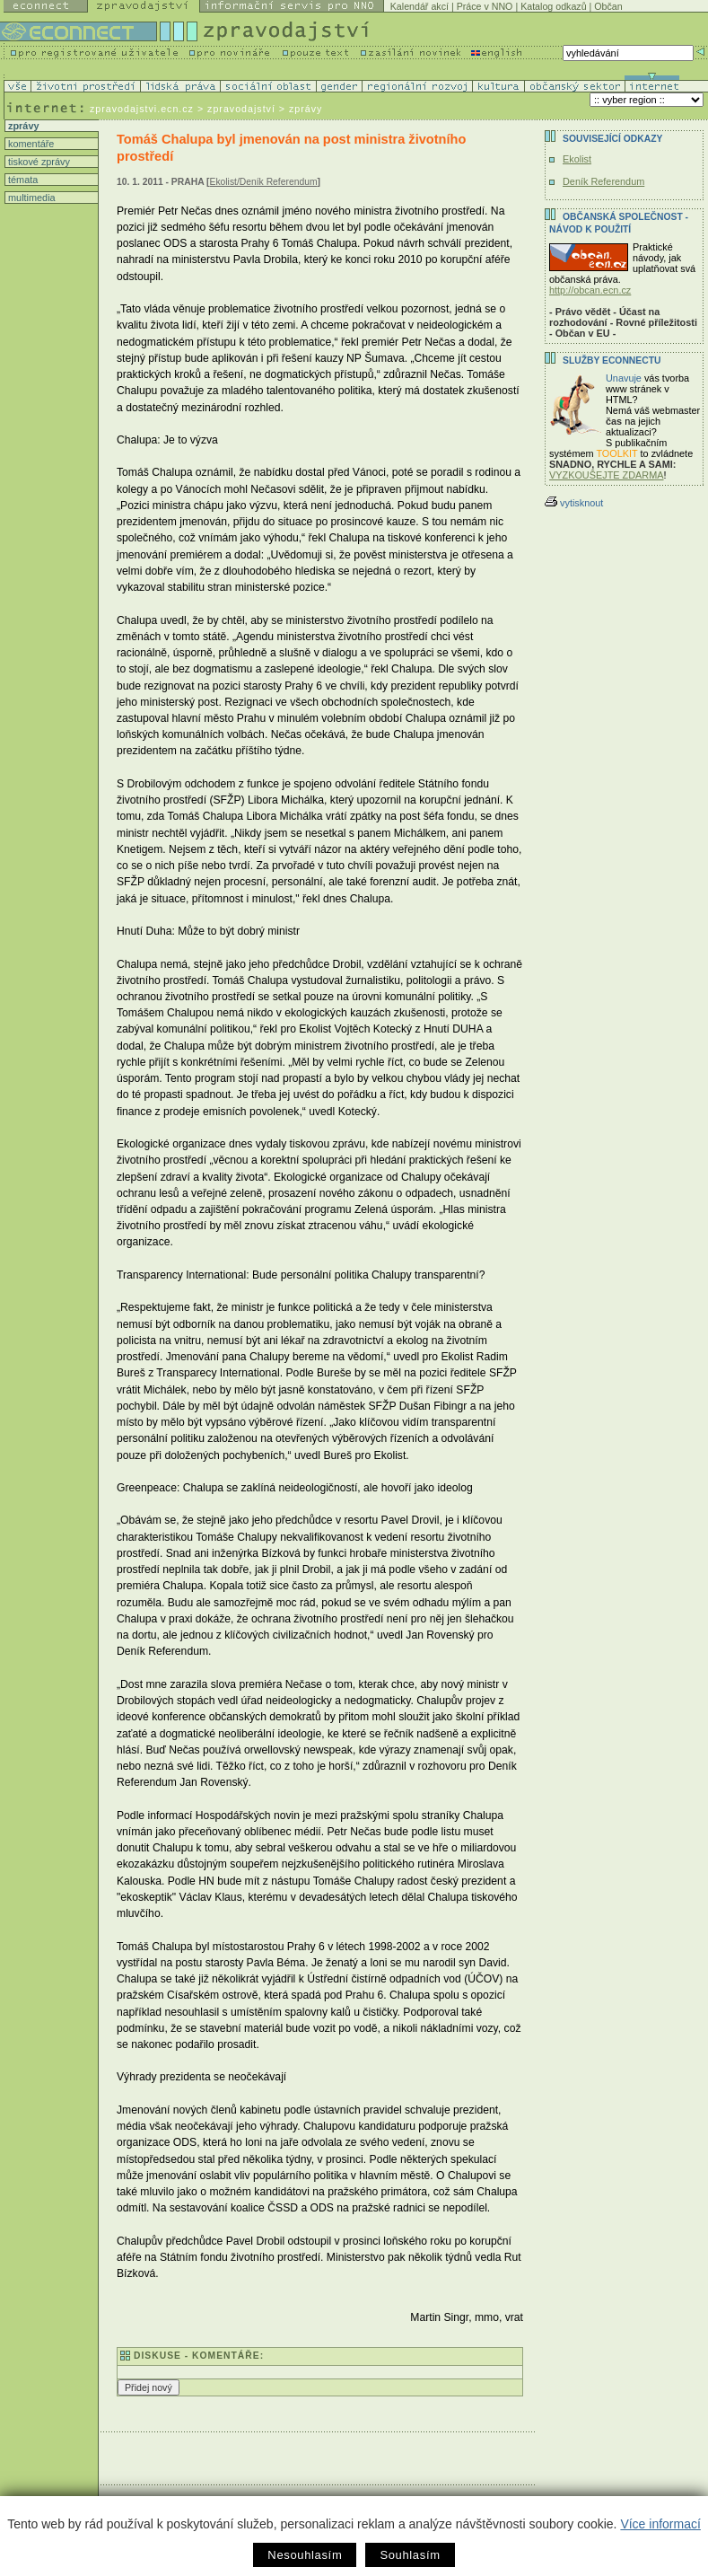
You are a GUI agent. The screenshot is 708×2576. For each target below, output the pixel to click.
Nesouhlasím (304, 2555)
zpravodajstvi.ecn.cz (142, 108)
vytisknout (574, 502)
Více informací (660, 2524)
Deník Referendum (603, 181)
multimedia (30, 197)
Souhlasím (410, 2555)
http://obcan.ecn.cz (590, 290)
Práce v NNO (485, 6)
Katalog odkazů (553, 6)
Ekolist (577, 159)
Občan (608, 6)
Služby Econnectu (611, 360)
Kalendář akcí (419, 6)
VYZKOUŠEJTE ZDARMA (606, 475)
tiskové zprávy (37, 161)
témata (21, 179)
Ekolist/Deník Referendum (264, 182)
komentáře (29, 143)
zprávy (22, 125)
